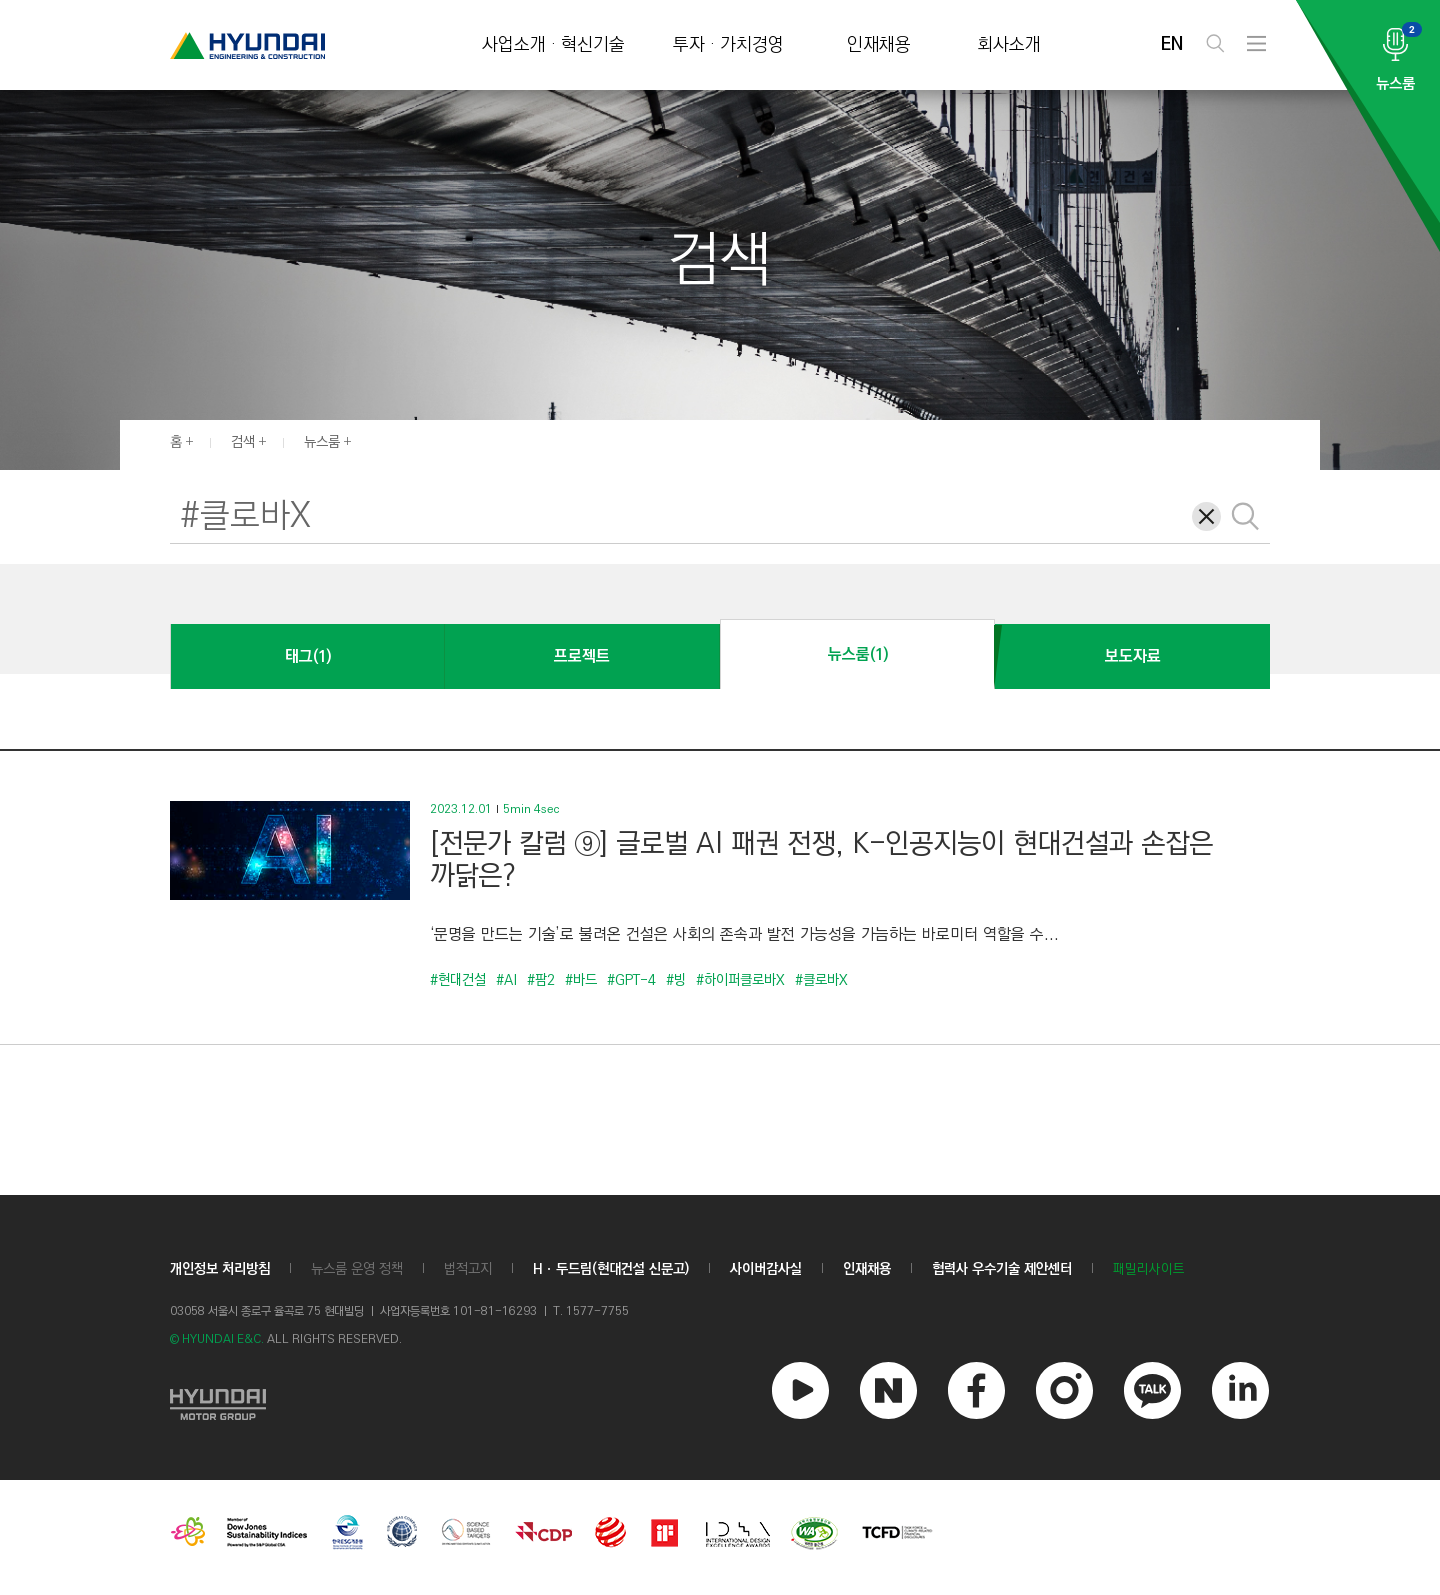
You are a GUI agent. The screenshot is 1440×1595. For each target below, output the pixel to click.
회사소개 (1009, 45)
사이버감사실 (766, 1269)
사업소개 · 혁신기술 (553, 45)
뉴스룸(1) (858, 654)
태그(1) (308, 656)
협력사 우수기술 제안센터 (1002, 1269)
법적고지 (468, 1269)
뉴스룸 (322, 442)
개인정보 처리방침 (220, 1269)
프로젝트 (582, 656)
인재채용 (879, 45)
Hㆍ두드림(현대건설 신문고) (611, 1269)
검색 (243, 442)
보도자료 (1133, 656)
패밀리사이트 (1149, 1269)
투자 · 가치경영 (728, 45)
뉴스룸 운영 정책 (357, 1269)
